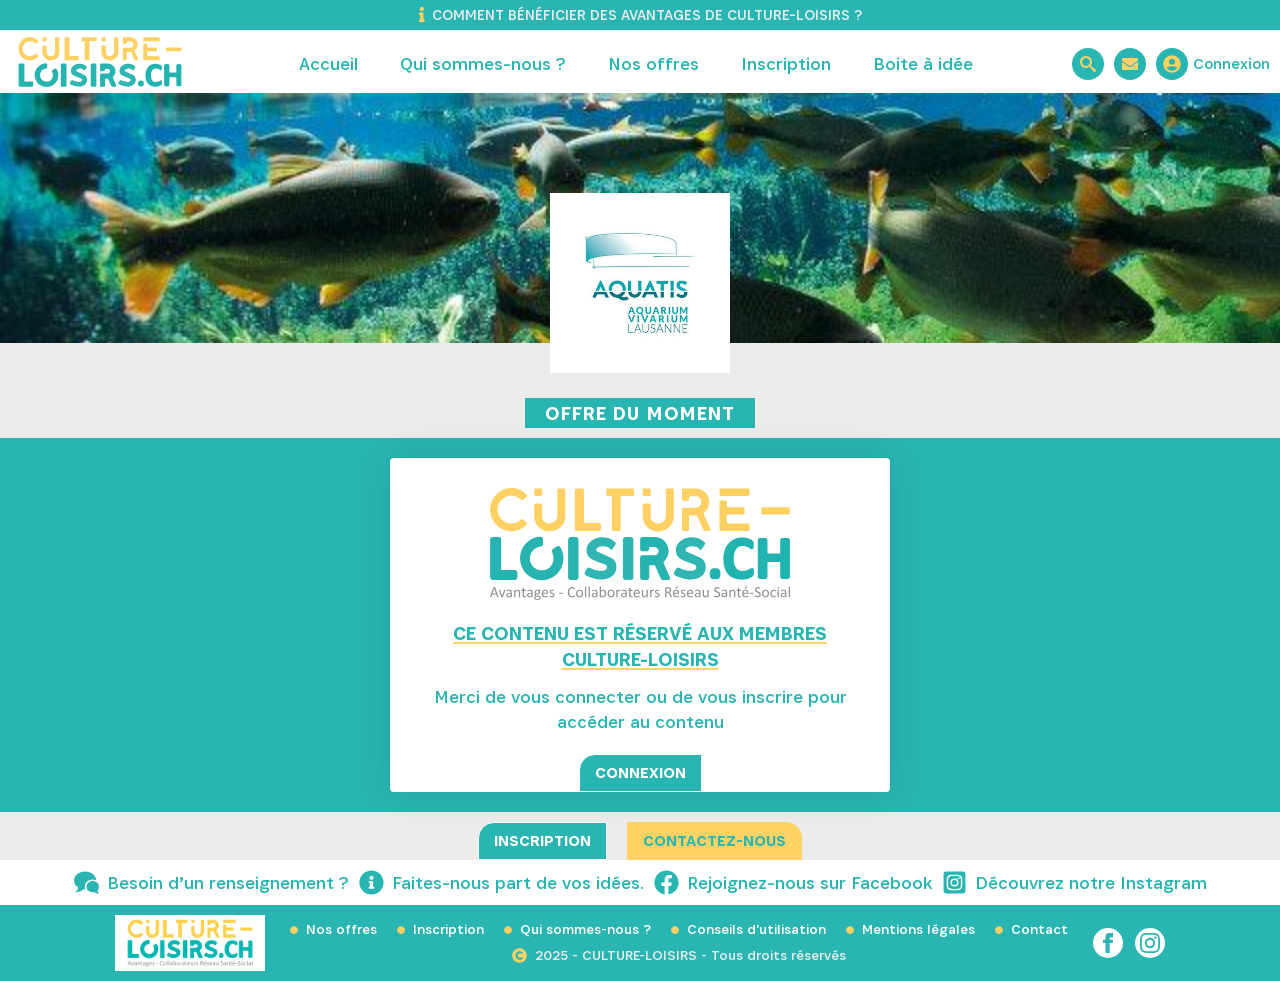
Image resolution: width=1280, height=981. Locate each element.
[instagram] (1150, 943)
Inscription (786, 63)
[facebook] (1108, 943)
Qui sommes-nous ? (483, 63)
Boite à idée (923, 63)
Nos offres (653, 63)
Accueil (328, 63)
